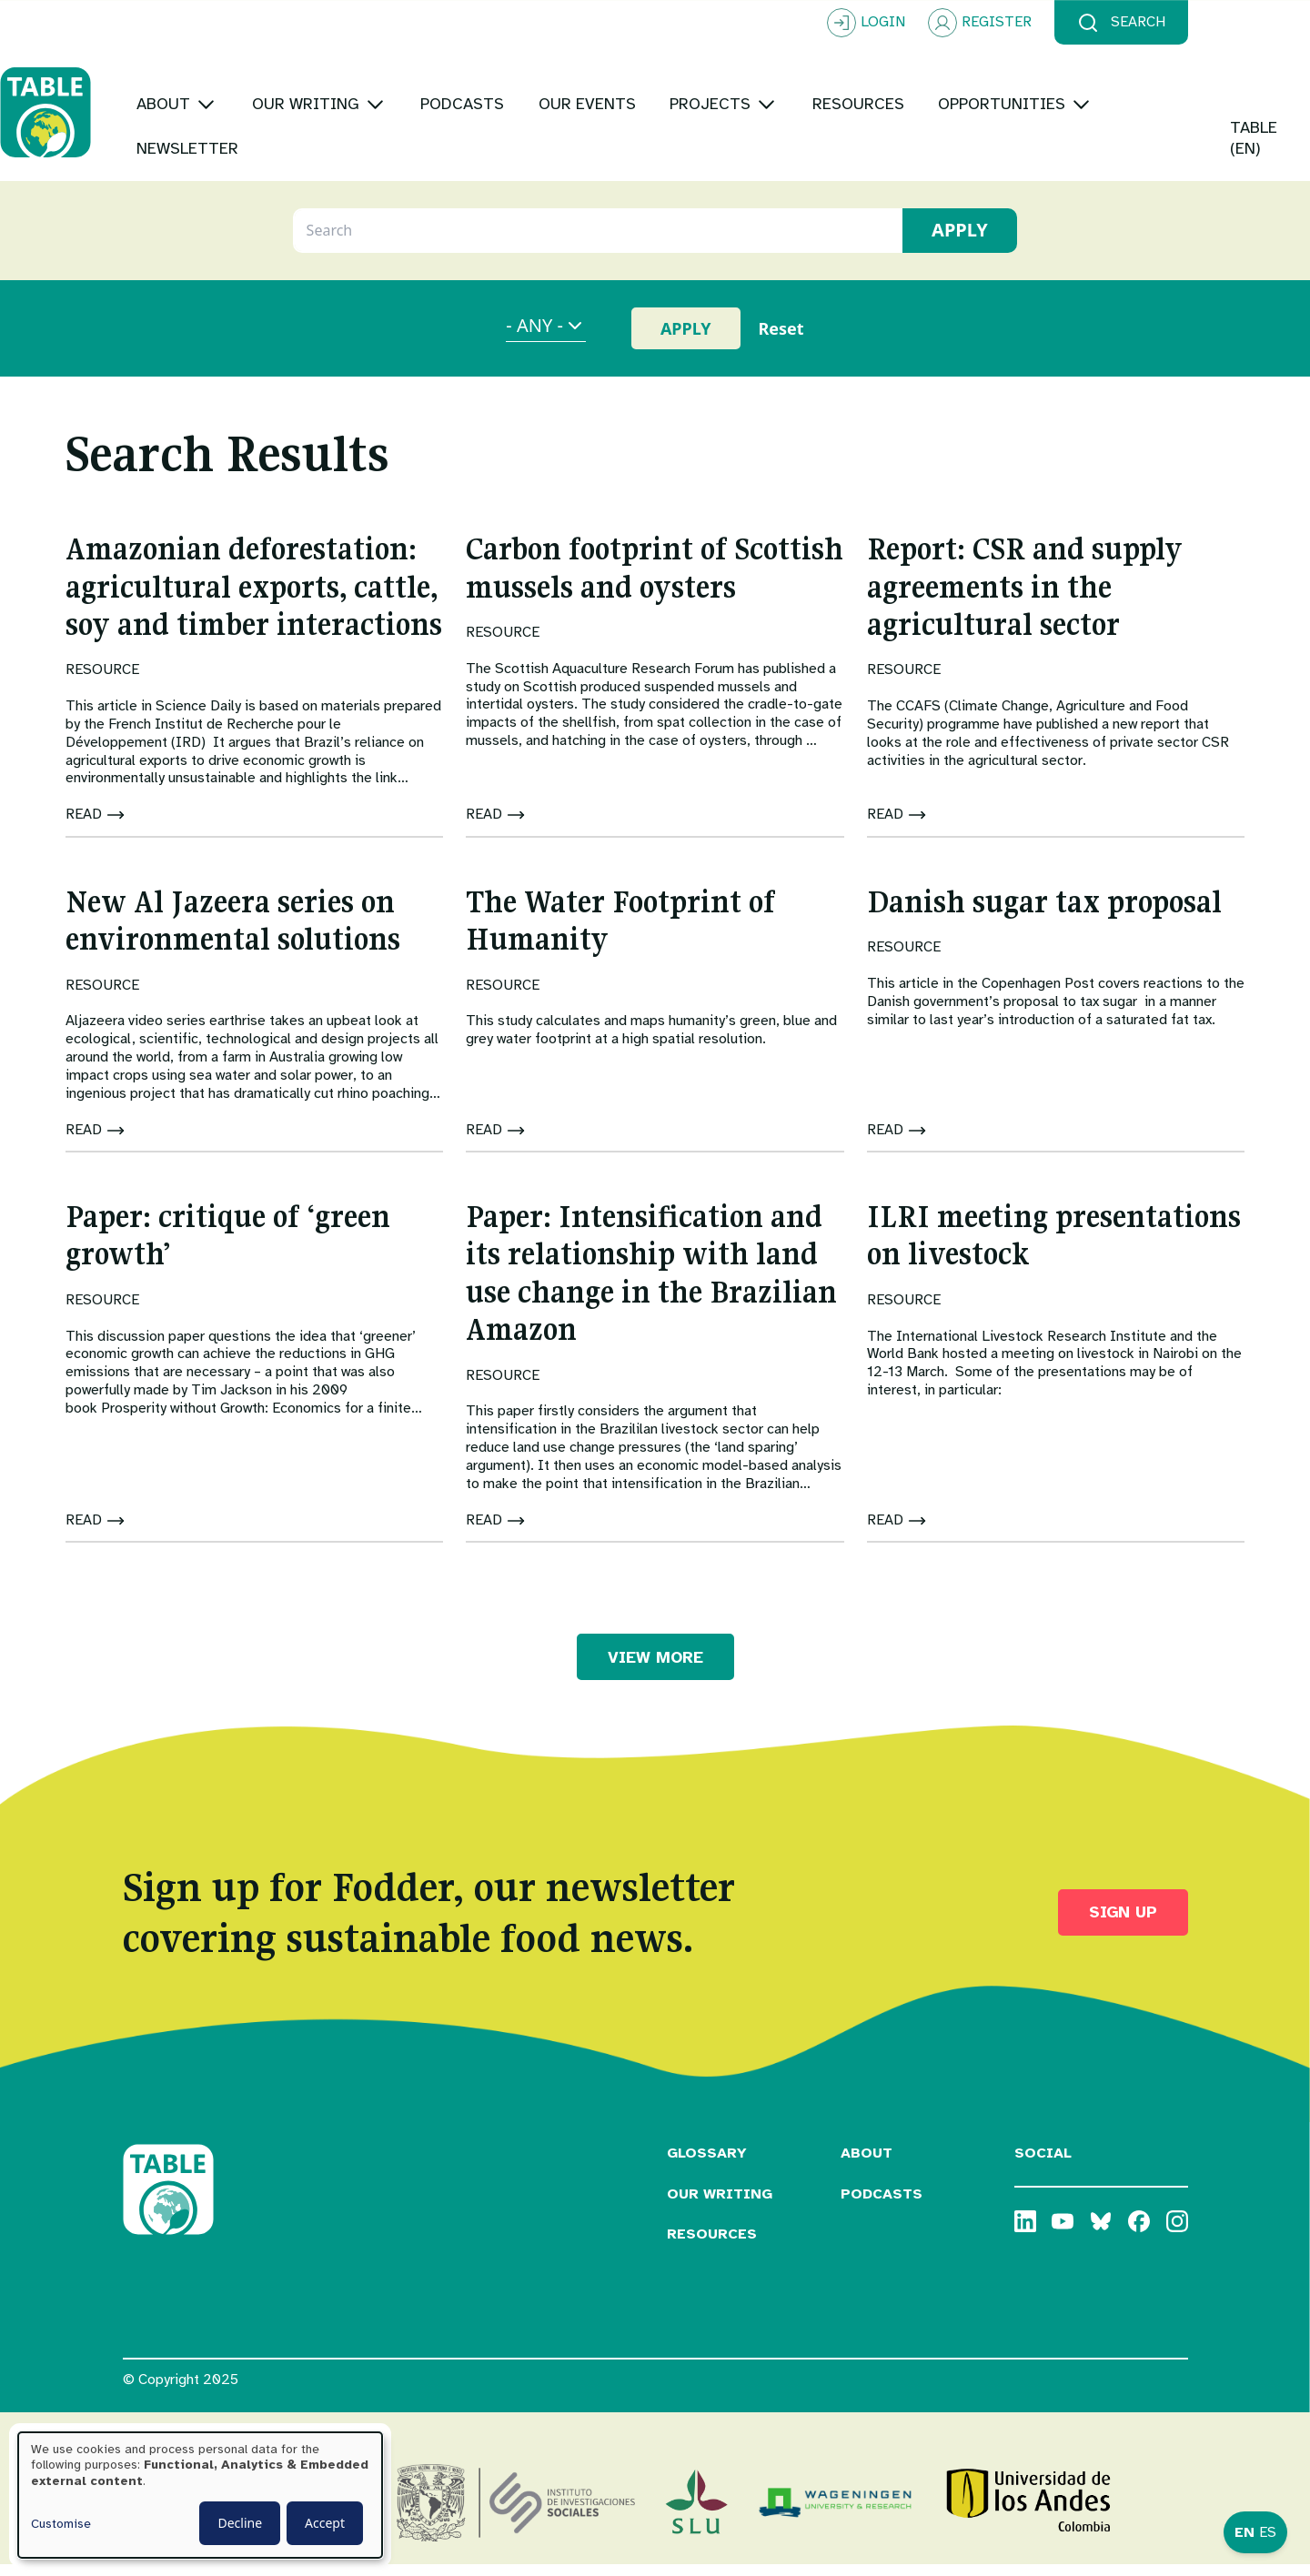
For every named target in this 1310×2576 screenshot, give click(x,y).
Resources (712, 2246)
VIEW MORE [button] (655, 1668)
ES (1267, 2532)
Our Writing (719, 2205)
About (866, 2164)
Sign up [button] (1123, 1924)
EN (1244, 2532)
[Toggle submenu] (328, 90)
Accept (325, 2522)
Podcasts (881, 2205)
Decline (239, 2522)
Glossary (707, 2164)
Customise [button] (61, 2523)
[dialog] (200, 2495)
